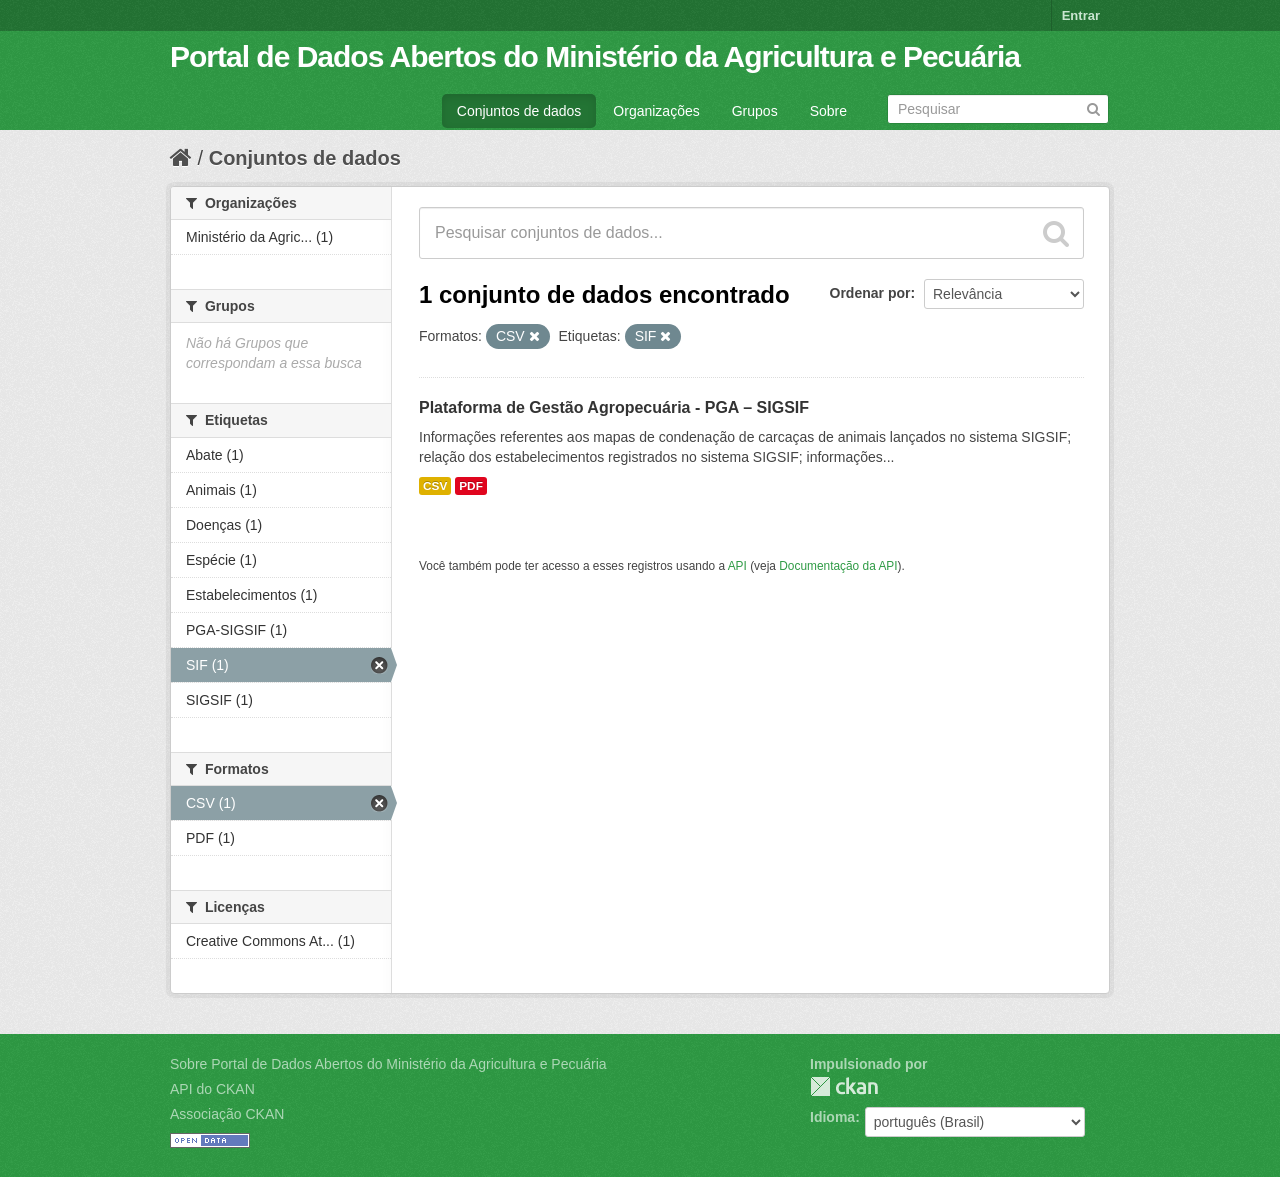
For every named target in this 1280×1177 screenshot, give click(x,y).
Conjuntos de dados (519, 111)
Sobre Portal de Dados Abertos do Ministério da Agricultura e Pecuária (388, 1064)
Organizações (656, 111)
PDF (471, 486)
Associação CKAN (227, 1114)
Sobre (828, 111)
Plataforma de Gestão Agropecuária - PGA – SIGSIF (614, 407)
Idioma (832, 1117)
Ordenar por (870, 293)
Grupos (755, 111)
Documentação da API (838, 566)
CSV (435, 486)
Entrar (1081, 15)
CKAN (844, 1086)
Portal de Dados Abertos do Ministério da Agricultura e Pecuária (595, 56)
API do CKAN (212, 1089)
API (737, 566)
